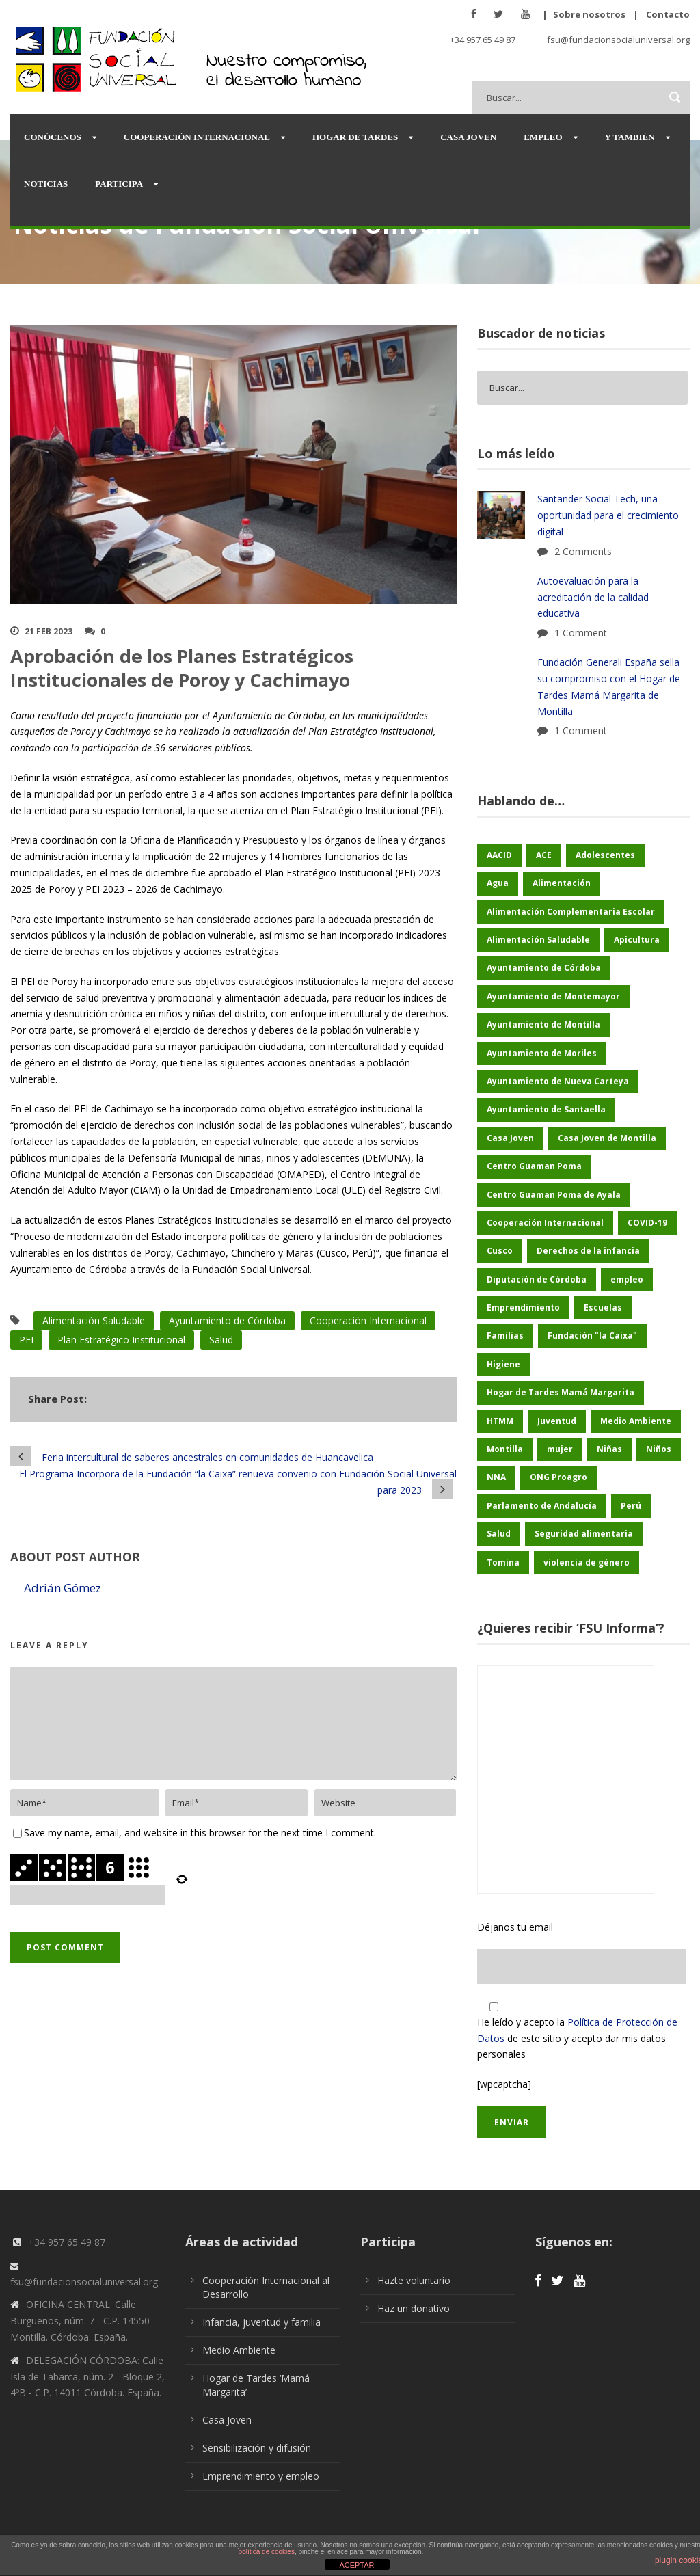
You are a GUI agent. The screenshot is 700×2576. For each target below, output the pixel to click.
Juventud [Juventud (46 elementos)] (556, 1421)
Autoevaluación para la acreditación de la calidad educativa (593, 597)
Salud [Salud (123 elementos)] (499, 1534)
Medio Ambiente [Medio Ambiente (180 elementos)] (635, 1421)
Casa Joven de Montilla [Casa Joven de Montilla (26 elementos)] (607, 1138)
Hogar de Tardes (355, 137)
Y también (630, 137)
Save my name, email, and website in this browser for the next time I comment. (200, 1832)
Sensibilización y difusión (256, 2447)
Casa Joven (468, 137)
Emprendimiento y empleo (260, 2475)
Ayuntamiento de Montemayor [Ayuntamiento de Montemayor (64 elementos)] (553, 996)
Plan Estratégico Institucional (121, 1339)
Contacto (668, 14)
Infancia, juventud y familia (261, 2322)
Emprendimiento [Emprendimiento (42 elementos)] (523, 1307)
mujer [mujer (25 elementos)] (560, 1449)
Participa (119, 183)
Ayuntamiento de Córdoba (227, 1320)
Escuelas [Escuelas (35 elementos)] (603, 1307)
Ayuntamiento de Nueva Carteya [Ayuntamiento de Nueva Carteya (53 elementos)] (558, 1081)
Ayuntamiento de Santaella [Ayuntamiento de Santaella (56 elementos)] (546, 1109)
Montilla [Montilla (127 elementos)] (505, 1449)
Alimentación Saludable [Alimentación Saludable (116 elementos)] (538, 939)
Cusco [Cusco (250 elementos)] (500, 1251)
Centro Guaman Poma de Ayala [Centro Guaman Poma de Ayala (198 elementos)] (554, 1194)
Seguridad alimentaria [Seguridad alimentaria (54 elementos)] (584, 1534)
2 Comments (583, 551)
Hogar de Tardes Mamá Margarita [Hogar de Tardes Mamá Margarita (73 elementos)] (560, 1392)
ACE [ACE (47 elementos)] (544, 855)
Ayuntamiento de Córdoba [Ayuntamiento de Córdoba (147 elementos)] (544, 968)
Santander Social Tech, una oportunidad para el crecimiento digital (608, 515)
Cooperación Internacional (197, 137)
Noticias (46, 183)
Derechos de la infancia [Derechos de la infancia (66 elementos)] (588, 1251)
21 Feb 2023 (48, 631)
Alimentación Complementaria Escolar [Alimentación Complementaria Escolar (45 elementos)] (571, 911)
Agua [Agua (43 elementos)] (498, 883)
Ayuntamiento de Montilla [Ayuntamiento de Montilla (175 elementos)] (543, 1024)
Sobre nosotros (589, 14)
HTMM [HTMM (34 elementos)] (500, 1421)
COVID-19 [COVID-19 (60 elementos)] (647, 1223)
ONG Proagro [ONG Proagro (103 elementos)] (558, 1477)
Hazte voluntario (413, 2280)
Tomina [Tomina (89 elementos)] (503, 1562)
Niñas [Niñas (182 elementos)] (609, 1449)
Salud (221, 1339)
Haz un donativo (413, 2308)
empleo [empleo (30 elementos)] (626, 1279)
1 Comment (580, 632)
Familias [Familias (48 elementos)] (505, 1335)
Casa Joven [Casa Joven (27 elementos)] (510, 1138)
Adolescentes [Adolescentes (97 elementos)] (605, 855)
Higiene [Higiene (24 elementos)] (503, 1364)
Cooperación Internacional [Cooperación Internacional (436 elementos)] (545, 1223)
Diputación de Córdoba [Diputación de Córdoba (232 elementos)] (537, 1279)
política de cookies (267, 2551)
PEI (26, 1339)
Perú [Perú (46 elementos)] (631, 1506)
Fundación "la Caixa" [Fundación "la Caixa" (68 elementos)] (592, 1335)
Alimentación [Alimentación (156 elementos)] (562, 883)
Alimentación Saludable (93, 1320)
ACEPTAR (356, 2565)
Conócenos (52, 137)
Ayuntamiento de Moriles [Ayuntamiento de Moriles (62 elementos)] (542, 1053)
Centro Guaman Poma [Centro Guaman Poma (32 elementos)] (534, 1166)
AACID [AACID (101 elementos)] (499, 855)
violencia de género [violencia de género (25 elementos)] (586, 1562)
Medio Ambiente (238, 2350)
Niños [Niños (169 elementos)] (658, 1449)
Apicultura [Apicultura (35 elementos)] (637, 939)
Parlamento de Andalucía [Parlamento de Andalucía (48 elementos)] (542, 1506)
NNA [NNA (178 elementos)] (496, 1477)
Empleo (543, 137)
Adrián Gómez (62, 1588)
